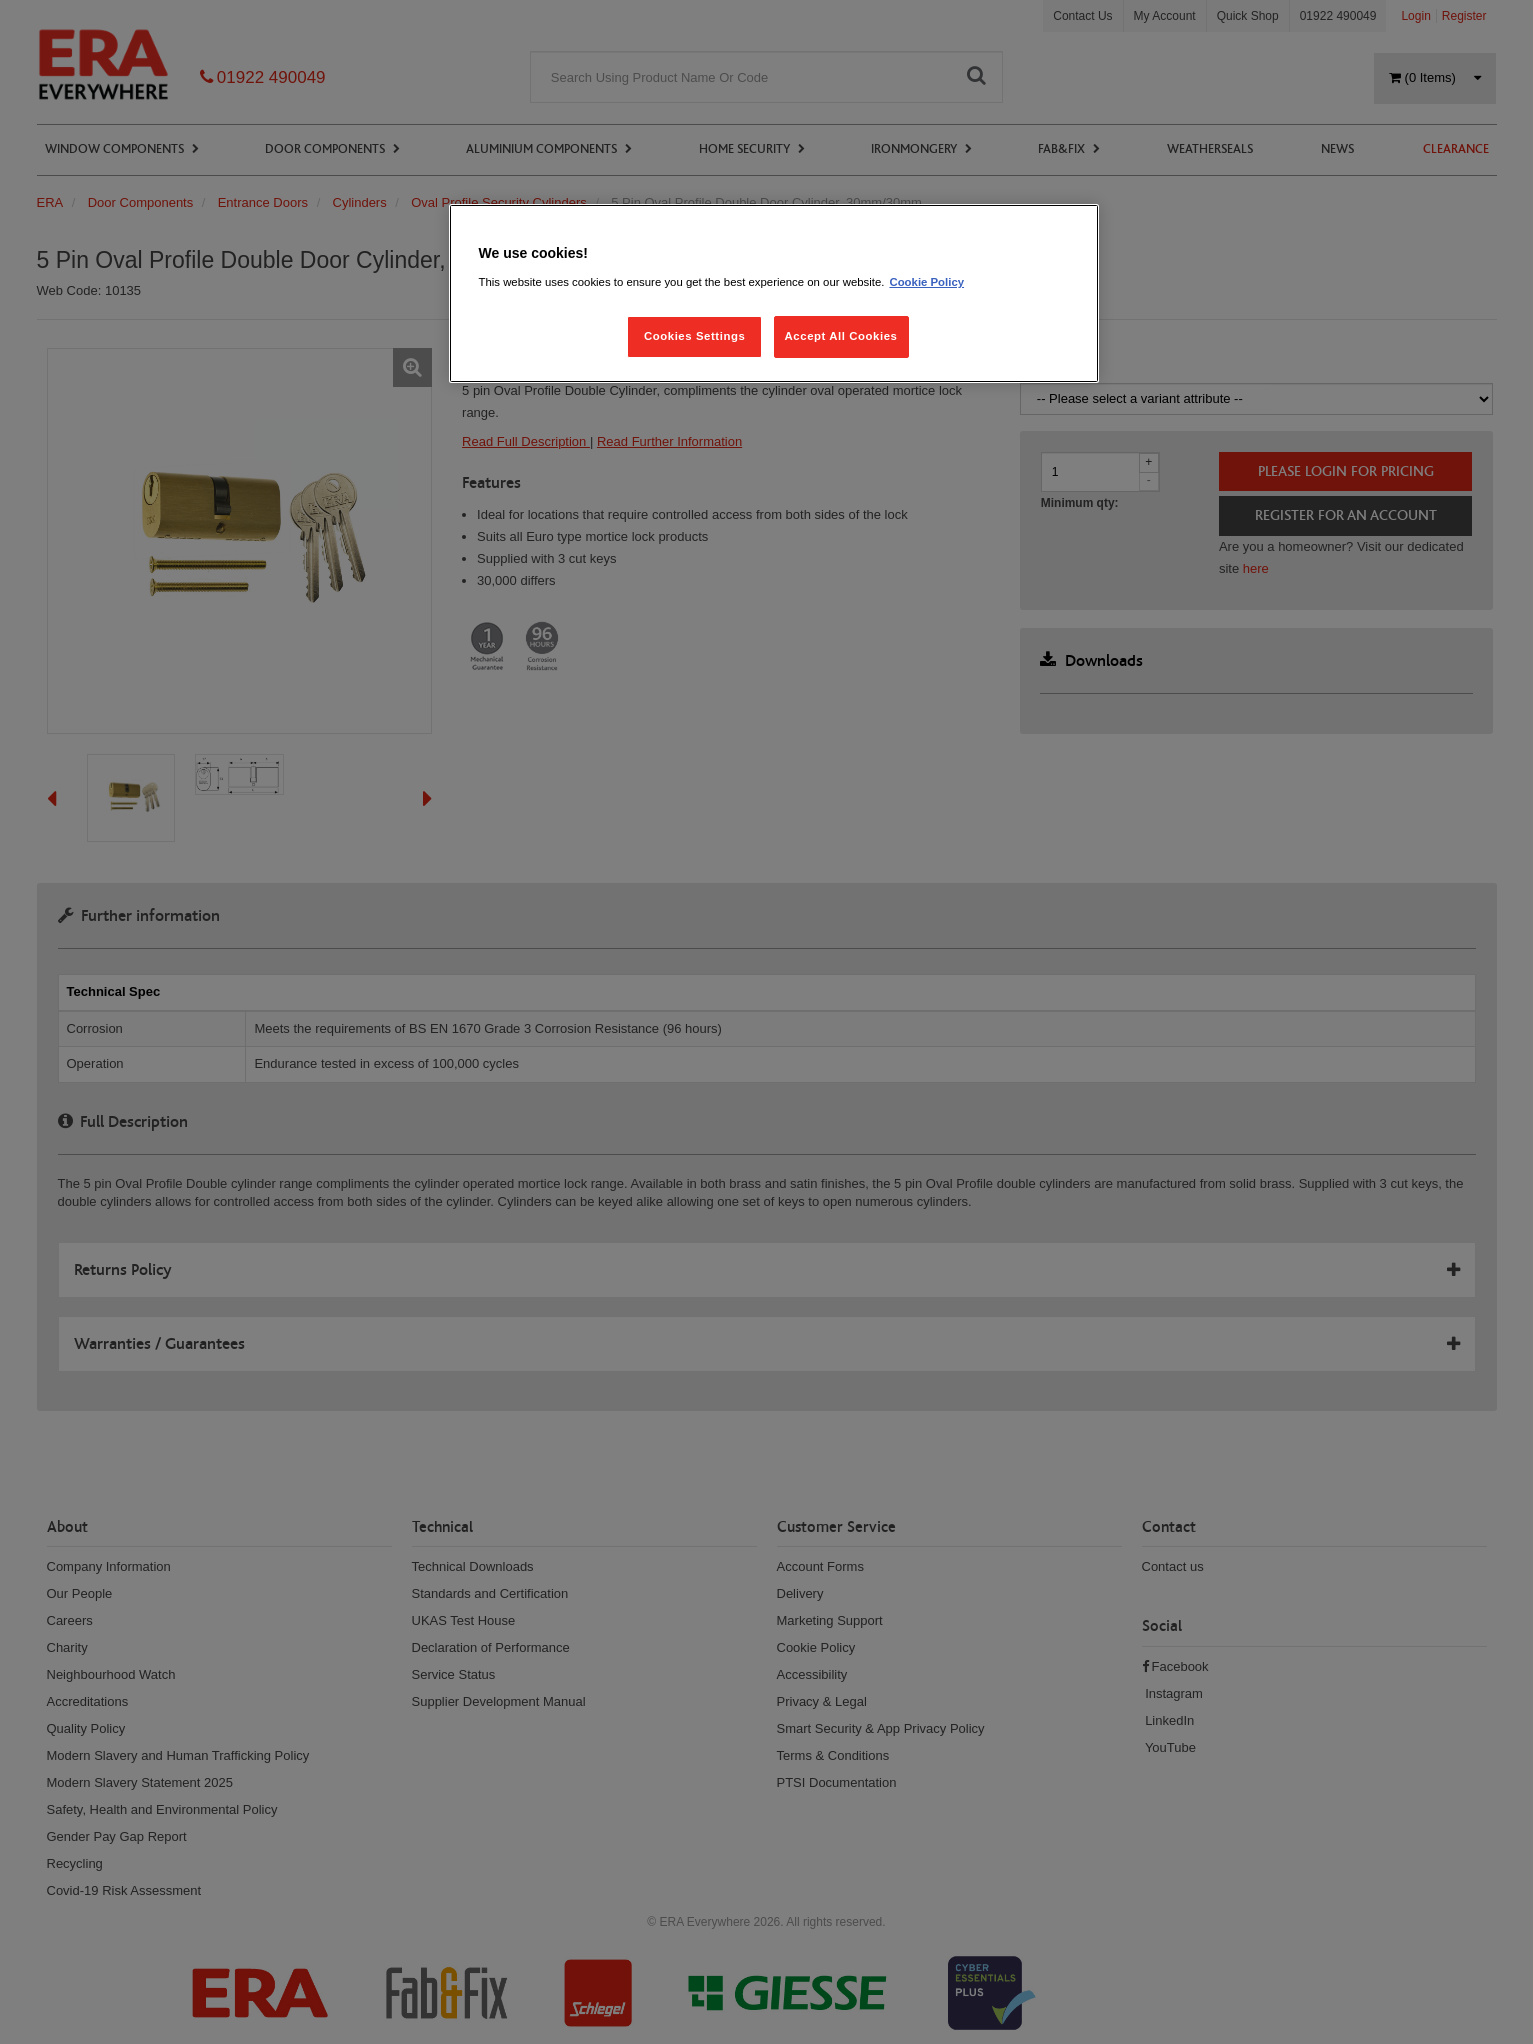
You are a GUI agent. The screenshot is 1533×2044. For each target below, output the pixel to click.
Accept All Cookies (841, 336)
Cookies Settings (694, 336)
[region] (774, 293)
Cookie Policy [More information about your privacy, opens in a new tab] (926, 282)
